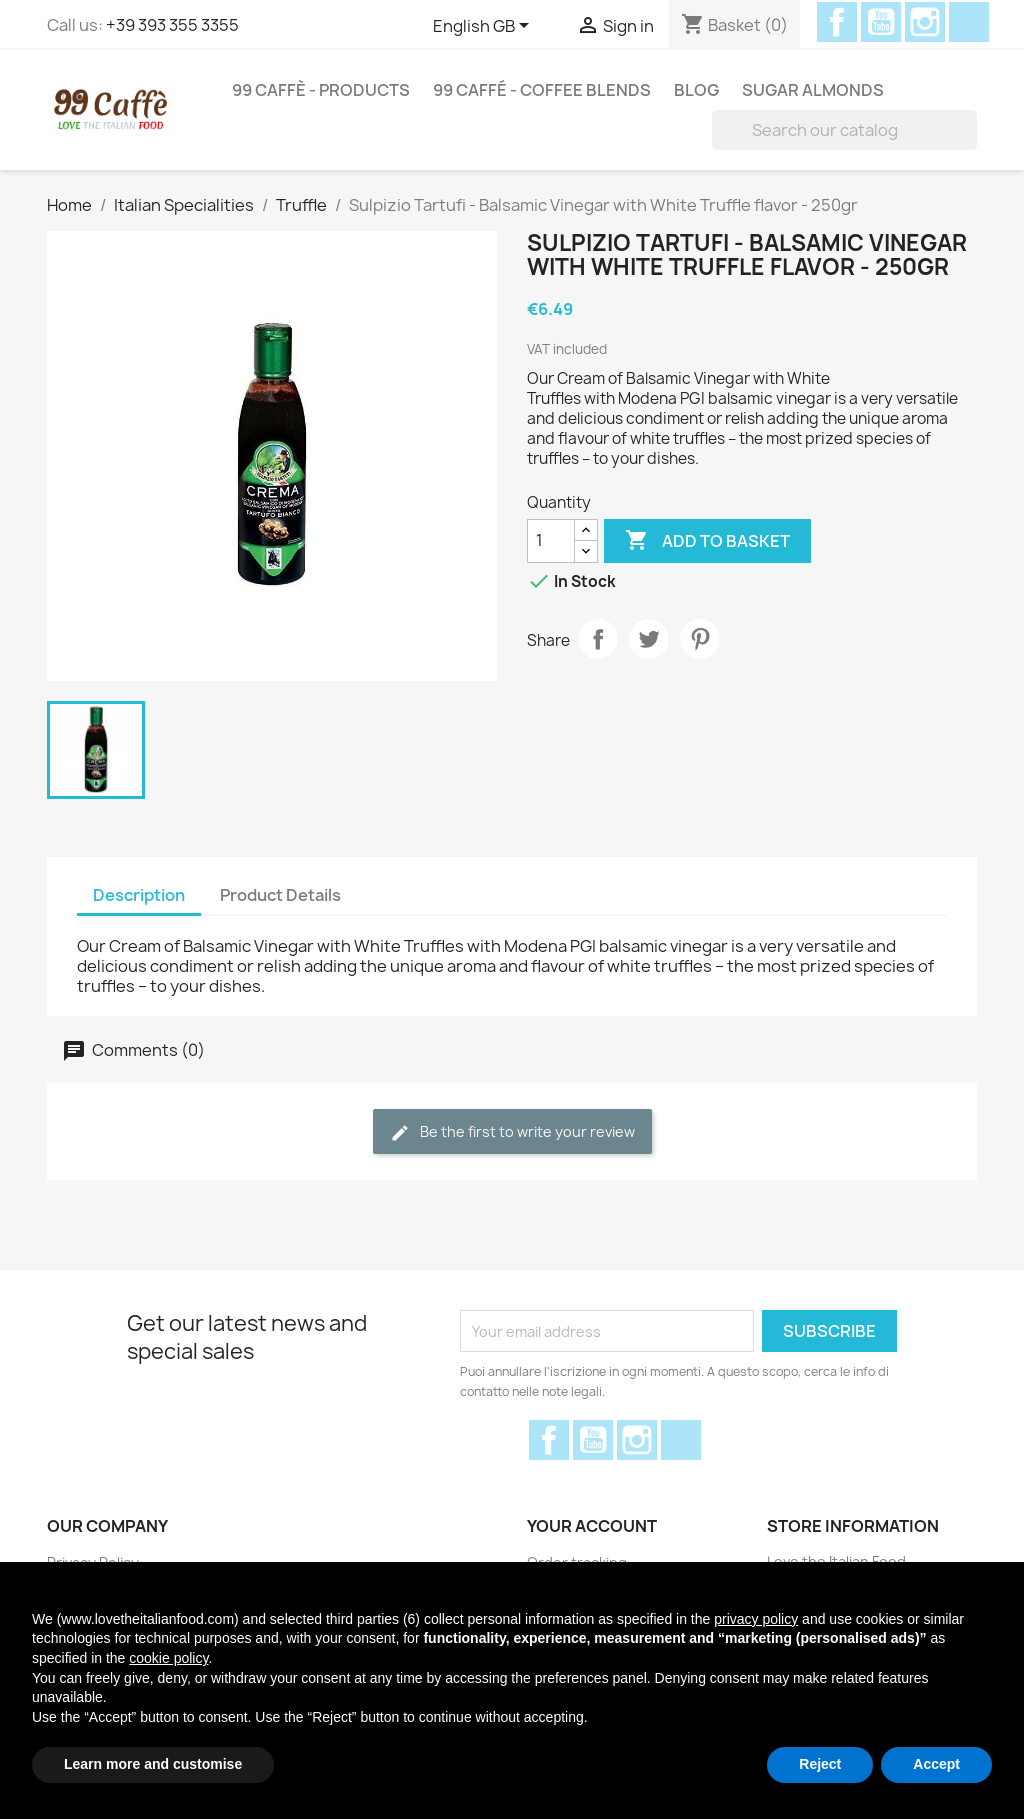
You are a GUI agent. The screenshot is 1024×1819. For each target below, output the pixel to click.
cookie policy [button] (168, 1658)
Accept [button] (936, 1764)
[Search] (844, 130)
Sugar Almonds (813, 90)
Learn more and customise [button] (153, 1764)
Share (598, 639)
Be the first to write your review (512, 1132)
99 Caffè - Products (321, 90)
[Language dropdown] (484, 27)
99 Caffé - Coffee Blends (542, 90)
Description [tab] (139, 895)
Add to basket (707, 541)
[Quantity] (551, 541)
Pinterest (700, 639)
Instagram (925, 22)
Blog (696, 90)
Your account (592, 1526)
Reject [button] (820, 1764)
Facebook (837, 22)
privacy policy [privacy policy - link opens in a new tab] (756, 1619)
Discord (969, 22)
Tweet (649, 639)
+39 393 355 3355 (172, 25)
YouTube (881, 22)
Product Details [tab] (280, 895)
